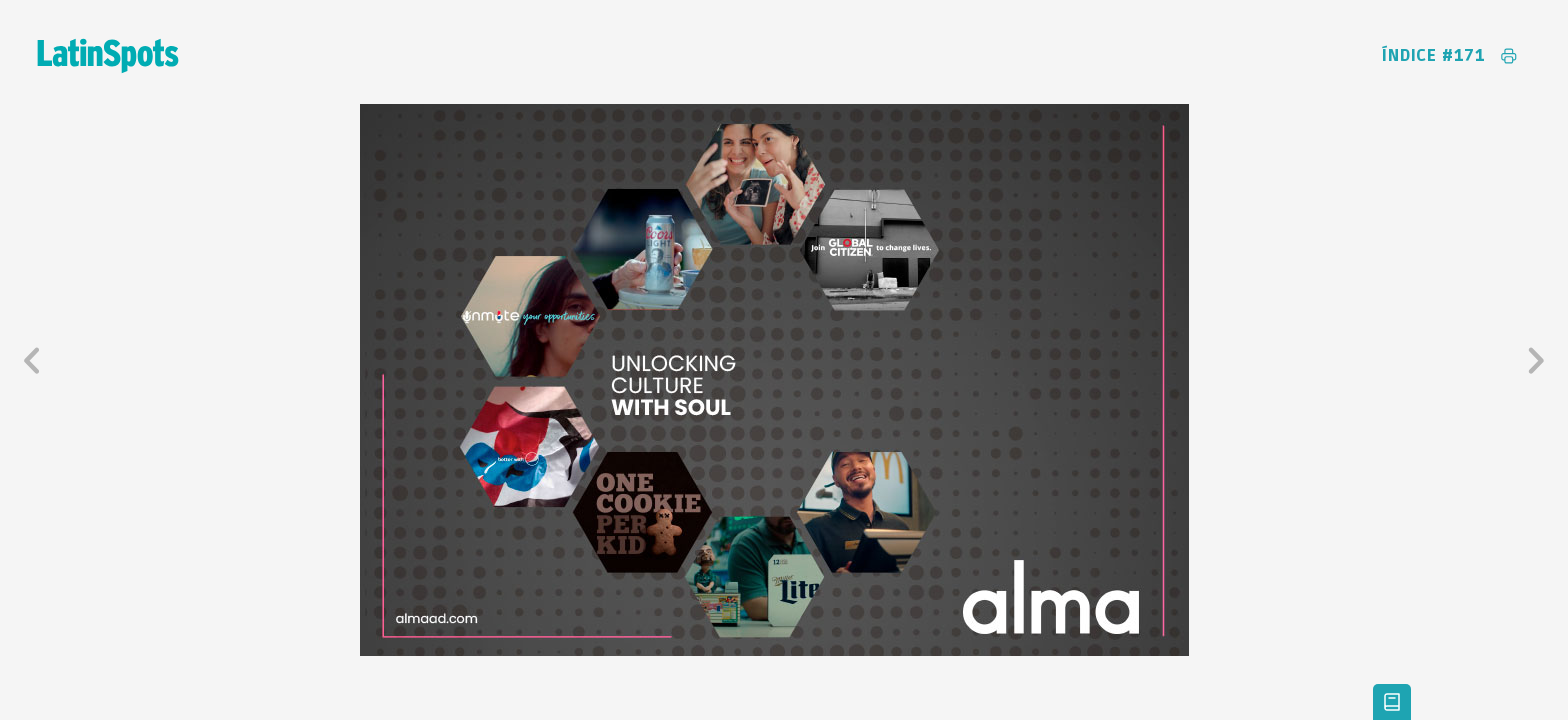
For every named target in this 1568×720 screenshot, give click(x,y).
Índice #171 (1434, 56)
